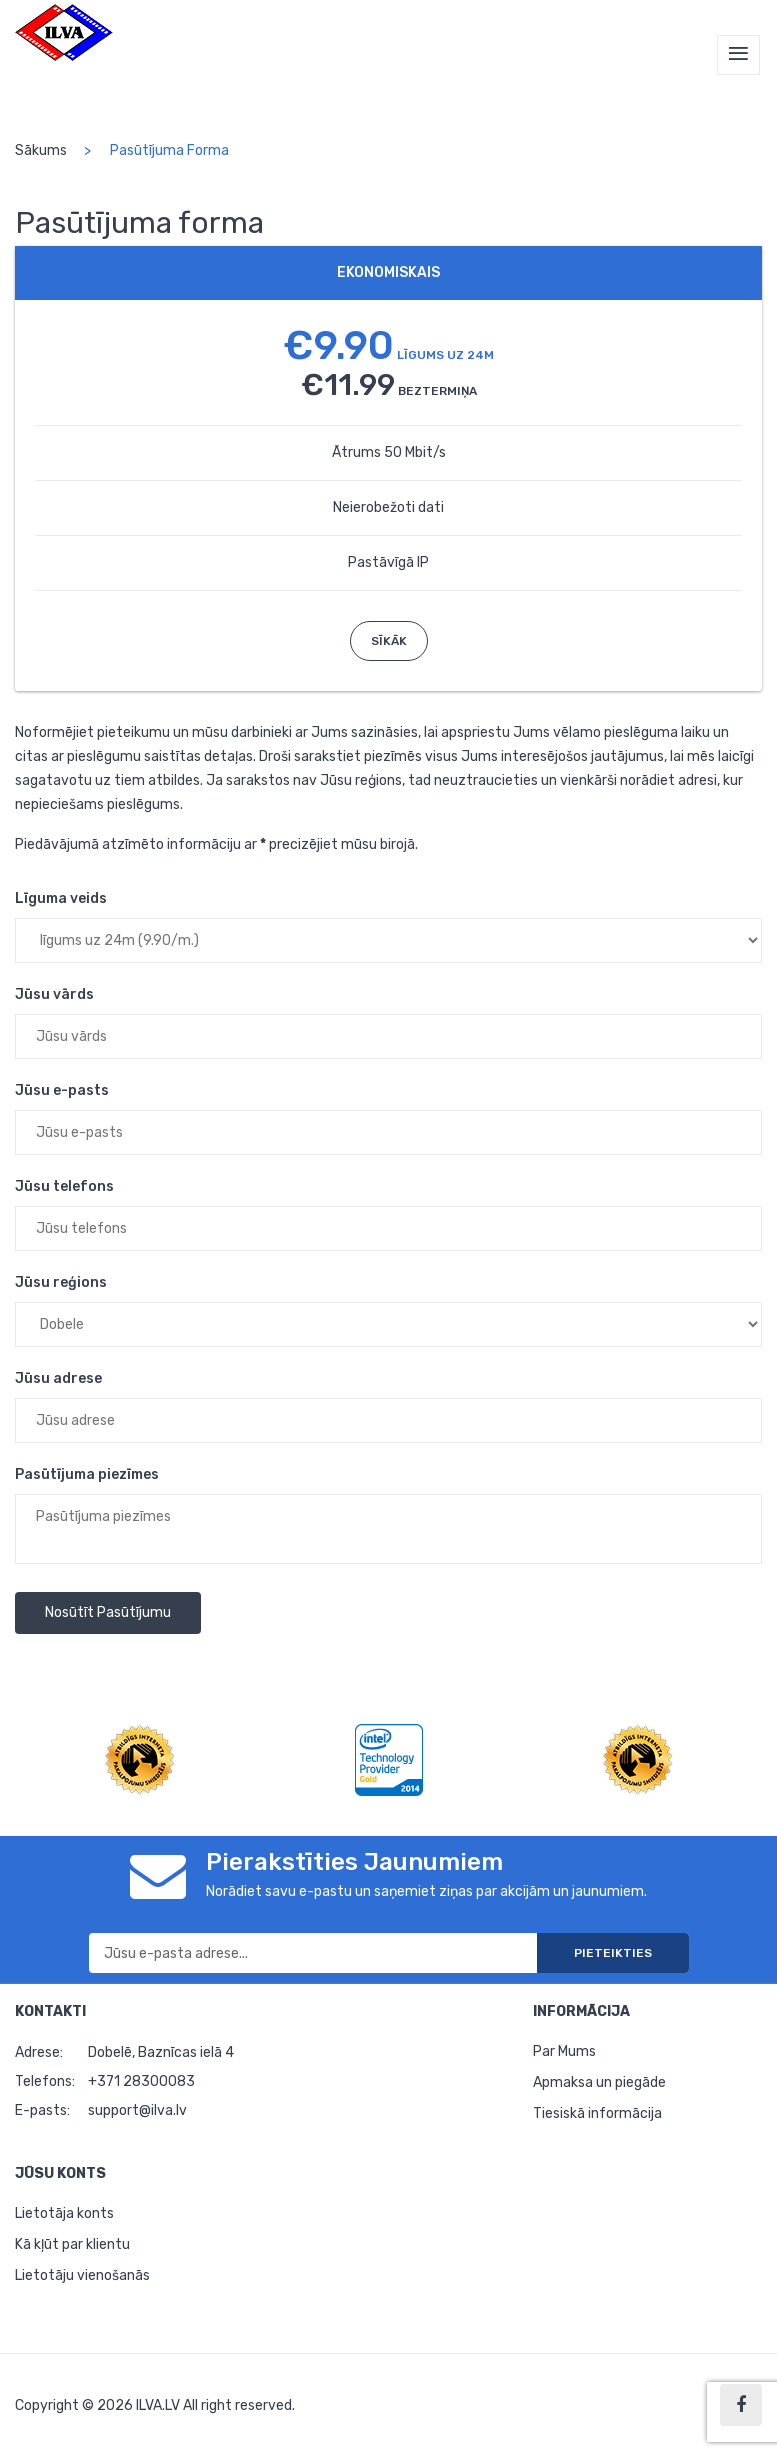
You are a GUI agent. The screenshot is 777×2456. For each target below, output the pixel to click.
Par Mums (564, 2051)
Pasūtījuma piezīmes (87, 1474)
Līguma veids (61, 898)
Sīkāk (389, 641)
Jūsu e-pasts (62, 1090)
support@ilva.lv (137, 2110)
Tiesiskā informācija (597, 2113)
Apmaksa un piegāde (599, 2082)
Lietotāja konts (64, 2213)
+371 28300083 (141, 2081)
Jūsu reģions (61, 1282)
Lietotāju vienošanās (82, 2275)
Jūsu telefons (64, 1186)
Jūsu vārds (54, 994)
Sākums (41, 150)
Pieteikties (613, 1953)
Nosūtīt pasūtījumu (108, 1612)
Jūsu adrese (58, 1378)
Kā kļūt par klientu (72, 2244)
